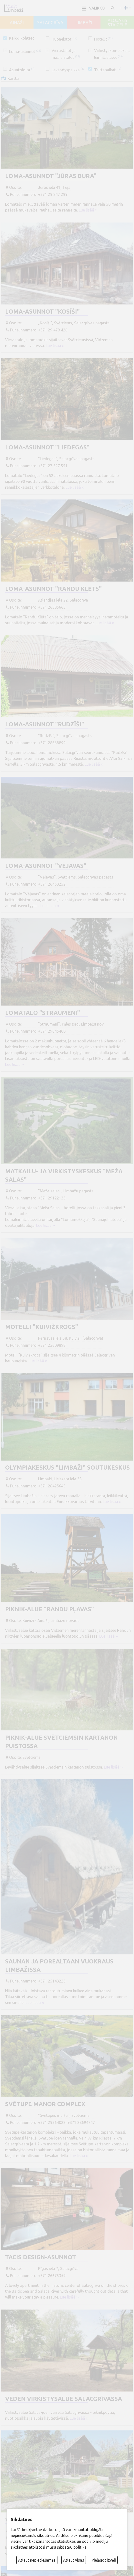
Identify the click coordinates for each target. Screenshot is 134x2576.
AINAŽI (17, 23)
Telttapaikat (107, 70)
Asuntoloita (21, 70)
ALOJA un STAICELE (117, 22)
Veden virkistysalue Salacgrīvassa (63, 2399)
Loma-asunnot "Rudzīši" (44, 724)
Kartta (13, 78)
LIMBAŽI (83, 23)
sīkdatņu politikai (72, 2547)
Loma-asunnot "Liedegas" (47, 447)
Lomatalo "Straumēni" (42, 1012)
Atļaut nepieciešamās (37, 2560)
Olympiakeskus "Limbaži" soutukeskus (67, 1467)
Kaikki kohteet (21, 38)
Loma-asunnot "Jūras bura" (51, 176)
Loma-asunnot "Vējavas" (45, 865)
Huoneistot (64, 39)
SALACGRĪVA (50, 23)
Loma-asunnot (25, 51)
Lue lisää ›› (88, 210)
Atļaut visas (73, 2560)
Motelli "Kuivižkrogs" (41, 1327)
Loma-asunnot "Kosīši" (42, 311)
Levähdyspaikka (68, 70)
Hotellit (103, 39)
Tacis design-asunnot (40, 2257)
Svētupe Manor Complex (45, 2104)
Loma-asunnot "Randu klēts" (53, 588)
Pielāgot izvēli (104, 2560)
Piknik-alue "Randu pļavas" (49, 1609)
